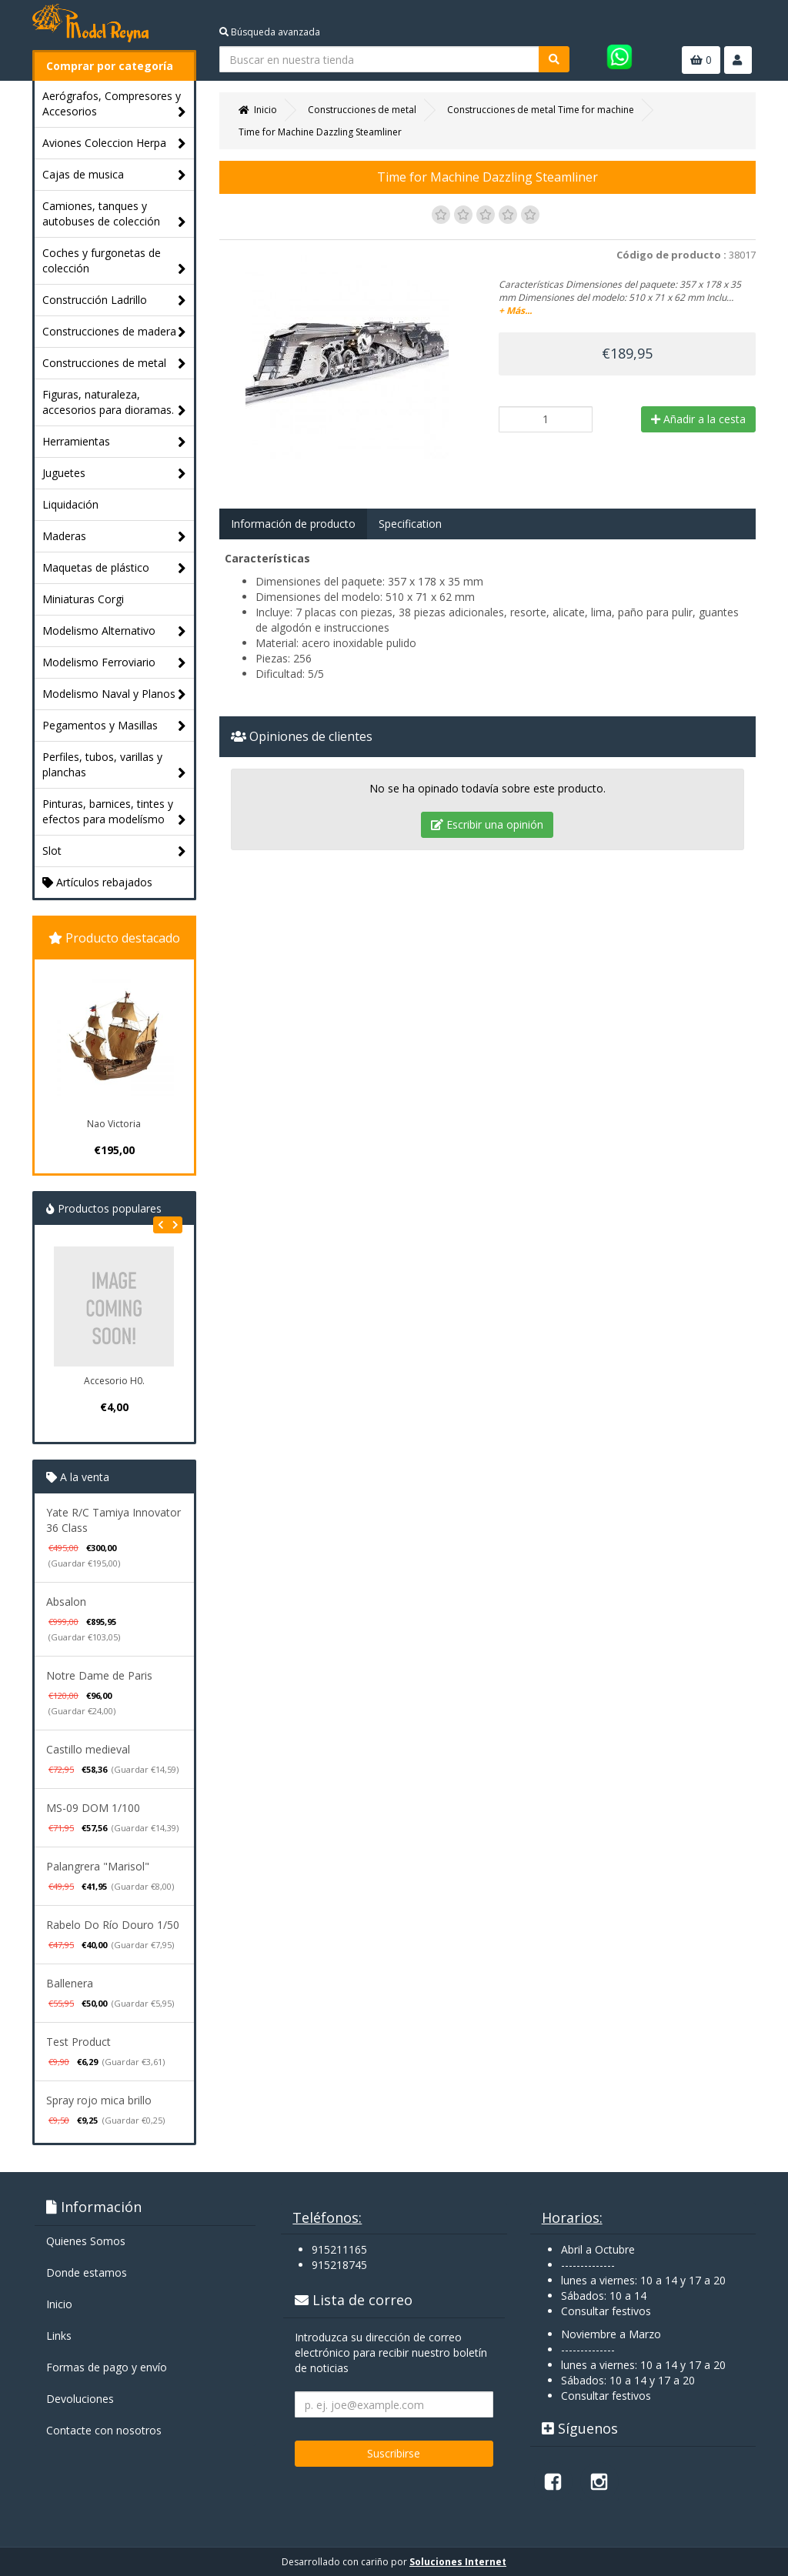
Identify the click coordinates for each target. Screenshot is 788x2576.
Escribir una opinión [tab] (487, 824)
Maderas (114, 537)
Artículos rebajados (97, 882)
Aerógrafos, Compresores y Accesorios (114, 104)
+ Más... (515, 310)
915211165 (339, 2249)
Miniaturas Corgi (83, 599)
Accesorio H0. (114, 1380)
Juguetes (114, 473)
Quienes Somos (85, 2241)
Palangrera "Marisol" (97, 1866)
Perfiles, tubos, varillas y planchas (114, 765)
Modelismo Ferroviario (114, 663)
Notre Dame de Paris (99, 1675)
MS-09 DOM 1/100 (93, 1807)
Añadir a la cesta (698, 419)
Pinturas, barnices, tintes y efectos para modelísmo (114, 812)
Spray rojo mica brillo (99, 2100)
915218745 (339, 2264)
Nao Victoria (114, 1123)
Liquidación (70, 504)
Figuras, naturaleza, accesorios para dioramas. (114, 403)
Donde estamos (86, 2272)
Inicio (59, 2304)
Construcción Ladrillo (114, 300)
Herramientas (114, 442)
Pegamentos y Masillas (114, 726)
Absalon (66, 1601)
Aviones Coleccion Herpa (114, 143)
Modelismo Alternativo (114, 631)
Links (59, 2335)
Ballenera (69, 1983)
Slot (114, 851)
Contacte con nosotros (104, 2430)
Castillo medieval (88, 1749)
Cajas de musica (114, 175)
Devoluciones (80, 2398)
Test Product (78, 2041)
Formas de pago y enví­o (106, 2367)
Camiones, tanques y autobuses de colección (114, 214)
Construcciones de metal (114, 363)
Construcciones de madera (114, 332)
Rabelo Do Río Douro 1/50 (112, 1924)
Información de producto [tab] (293, 523)
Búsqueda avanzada (269, 31)
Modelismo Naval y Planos (114, 694)
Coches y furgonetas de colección (114, 261)
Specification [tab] (410, 523)
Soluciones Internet (457, 2561)
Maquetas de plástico (114, 568)
